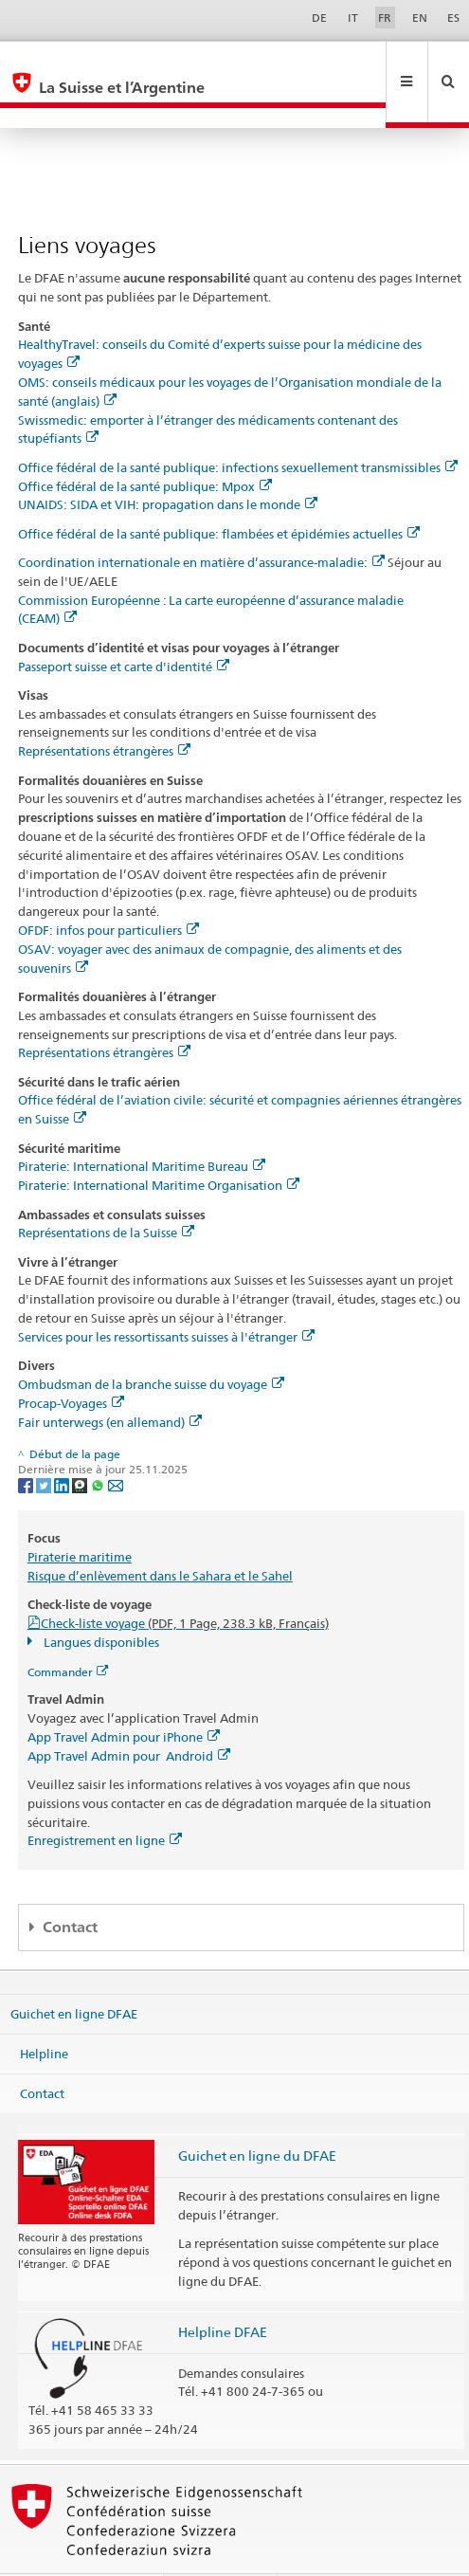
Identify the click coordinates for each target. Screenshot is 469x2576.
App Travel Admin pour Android (128, 1715)
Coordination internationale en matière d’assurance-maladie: (201, 521)
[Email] (115, 1443)
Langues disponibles (100, 1601)
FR (384, 17)
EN (419, 17)
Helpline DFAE (222, 2291)
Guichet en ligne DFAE (73, 1973)
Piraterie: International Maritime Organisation (158, 1144)
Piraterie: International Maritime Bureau (141, 1125)
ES (453, 17)
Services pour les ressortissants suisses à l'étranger (166, 1296)
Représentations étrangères (104, 710)
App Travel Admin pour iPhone (123, 1696)
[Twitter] (45, 1443)
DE (319, 17)
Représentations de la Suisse (106, 1191)
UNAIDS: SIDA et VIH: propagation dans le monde (167, 463)
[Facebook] (27, 1443)
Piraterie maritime (79, 1516)
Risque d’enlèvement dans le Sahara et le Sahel (160, 1535)
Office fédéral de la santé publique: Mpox (145, 445)
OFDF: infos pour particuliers (108, 889)
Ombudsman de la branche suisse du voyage (151, 1343)
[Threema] (81, 1443)
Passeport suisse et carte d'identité (123, 625)
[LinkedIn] (63, 1443)
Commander (68, 1631)
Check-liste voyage (185, 1582)
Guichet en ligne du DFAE (257, 2115)
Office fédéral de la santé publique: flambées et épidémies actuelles (219, 493)
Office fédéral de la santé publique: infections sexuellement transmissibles (238, 426)
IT (353, 17)
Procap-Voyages (71, 1362)
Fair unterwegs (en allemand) (110, 1381)
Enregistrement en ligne (104, 1799)
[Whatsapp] (99, 1443)
